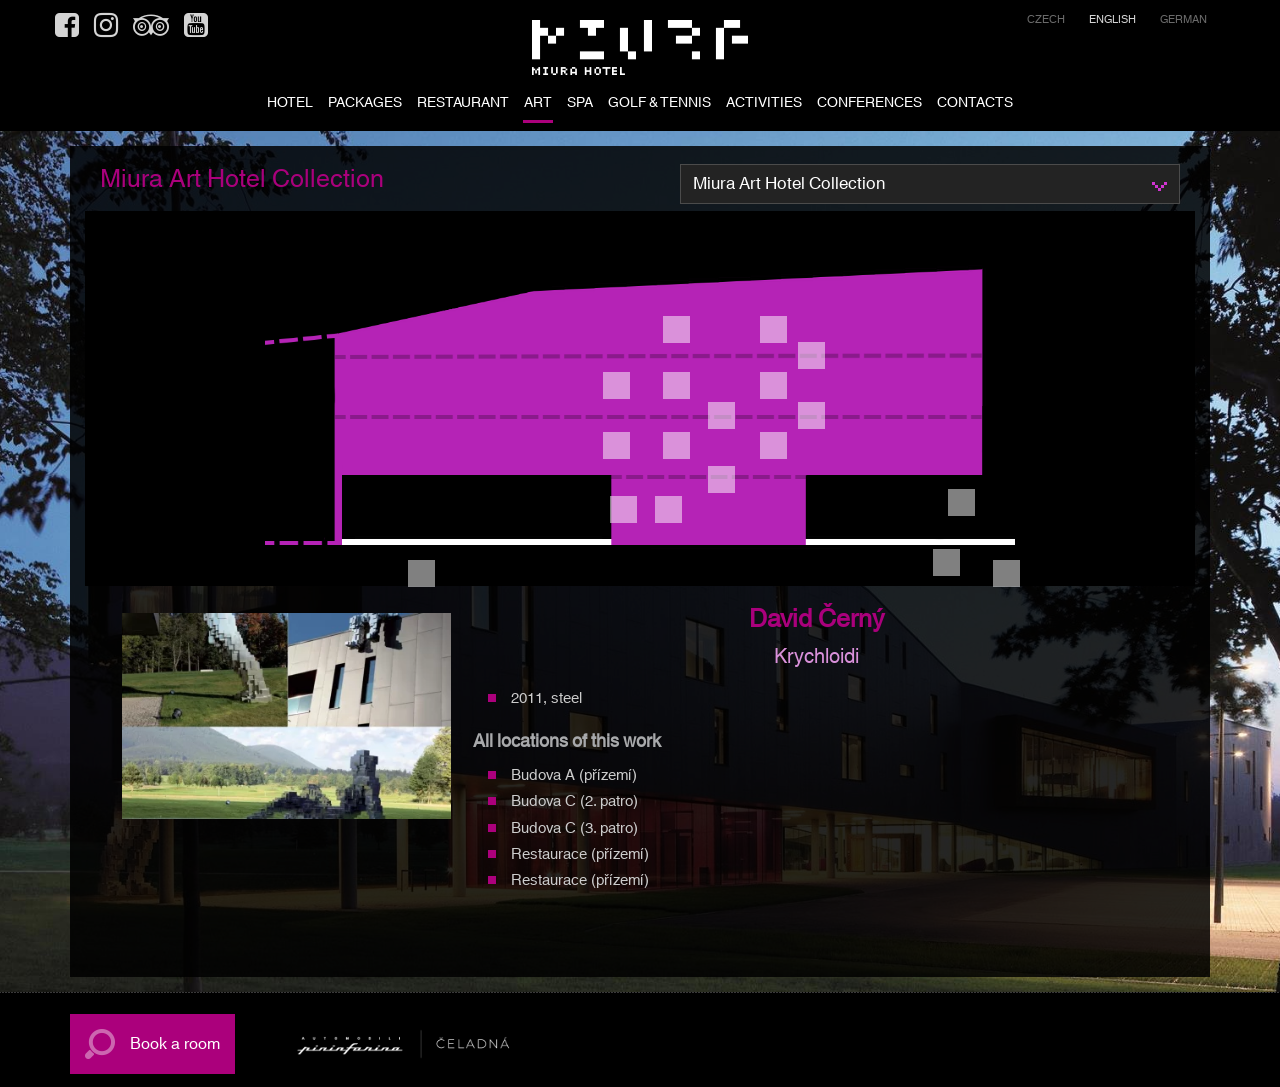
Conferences (869, 104)
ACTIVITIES (764, 104)
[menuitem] (1046, 22)
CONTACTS (975, 104)
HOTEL (290, 104)
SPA (580, 104)
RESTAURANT (463, 104)
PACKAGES (365, 104)
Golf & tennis (659, 104)
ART (538, 104)
